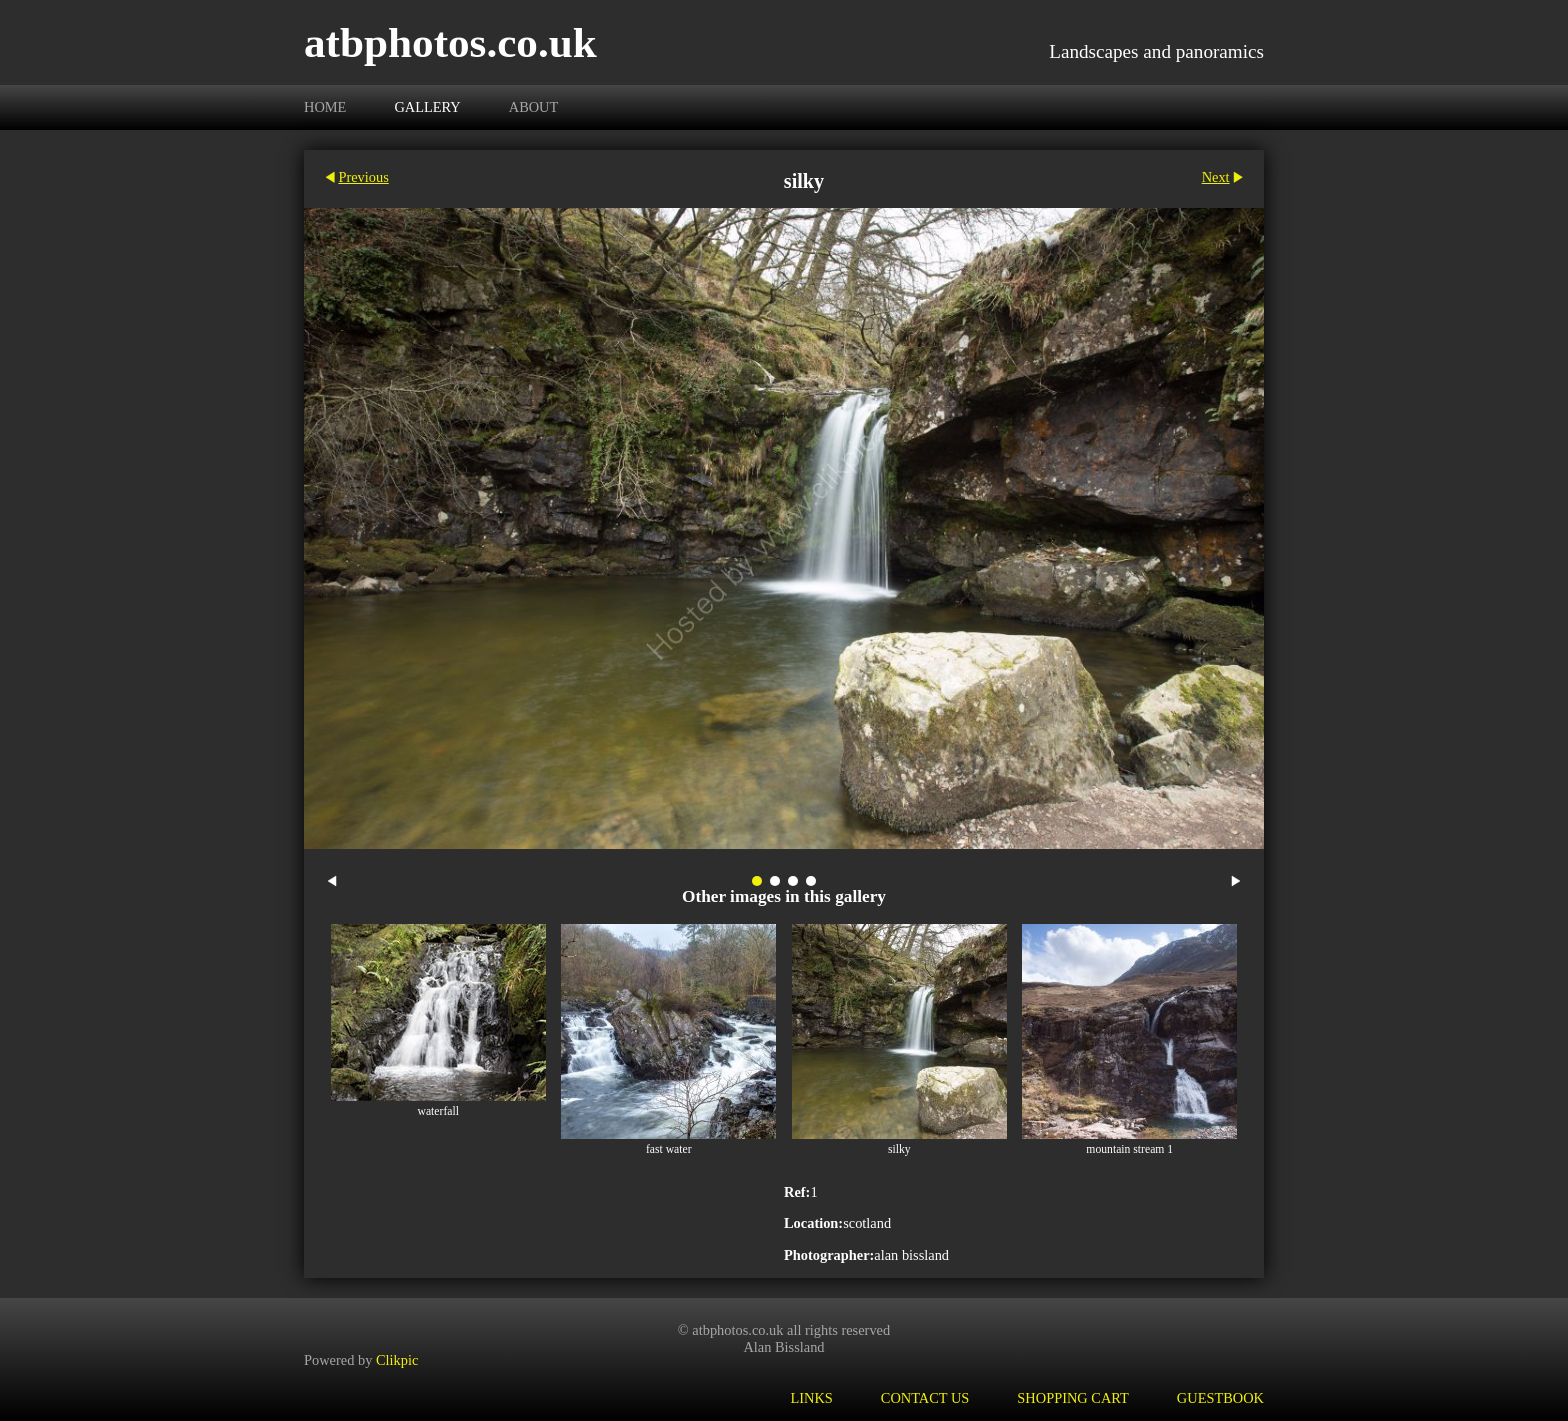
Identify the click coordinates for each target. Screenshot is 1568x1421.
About (534, 107)
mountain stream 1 (1129, 1149)
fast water (669, 1149)
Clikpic (397, 1359)
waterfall (438, 1111)
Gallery (427, 107)
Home (325, 107)
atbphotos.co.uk (450, 42)
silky (899, 1149)
